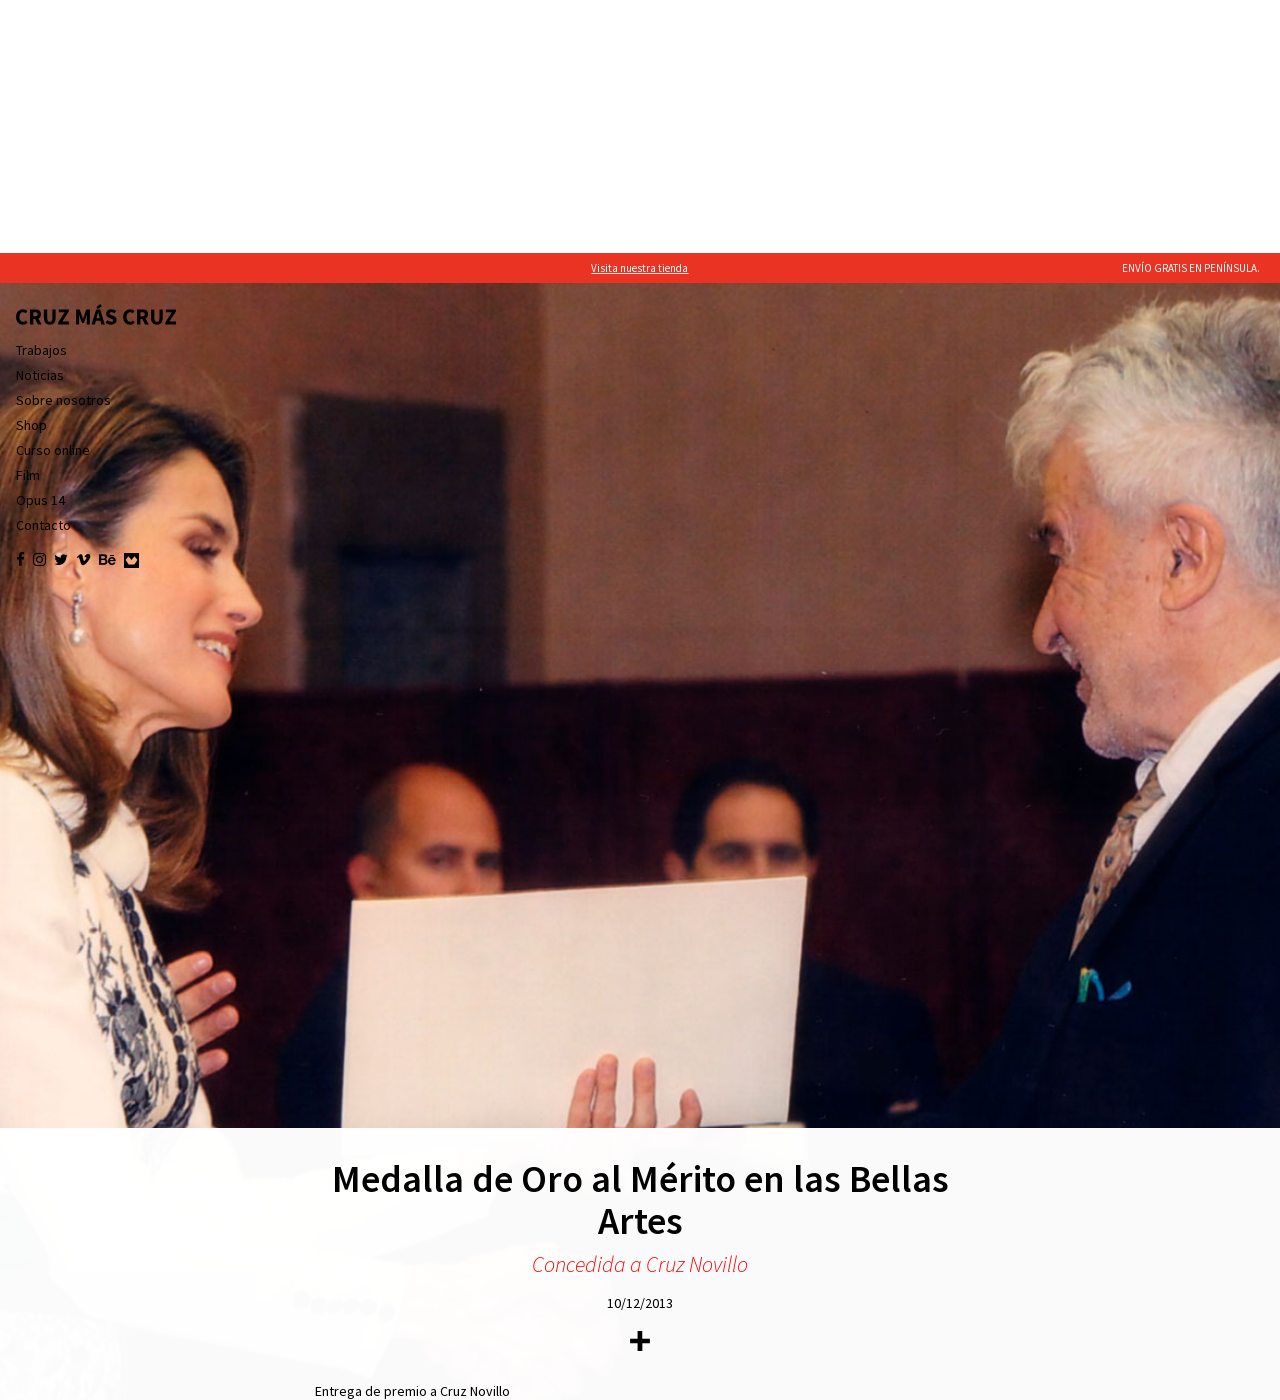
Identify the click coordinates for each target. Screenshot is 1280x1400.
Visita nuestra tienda (639, 15)
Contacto (43, 272)
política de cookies (221, 1380)
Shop (31, 172)
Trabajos (41, 97)
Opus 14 (40, 247)
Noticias (40, 122)
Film (28, 222)
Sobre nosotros (63, 147)
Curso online (53, 197)
